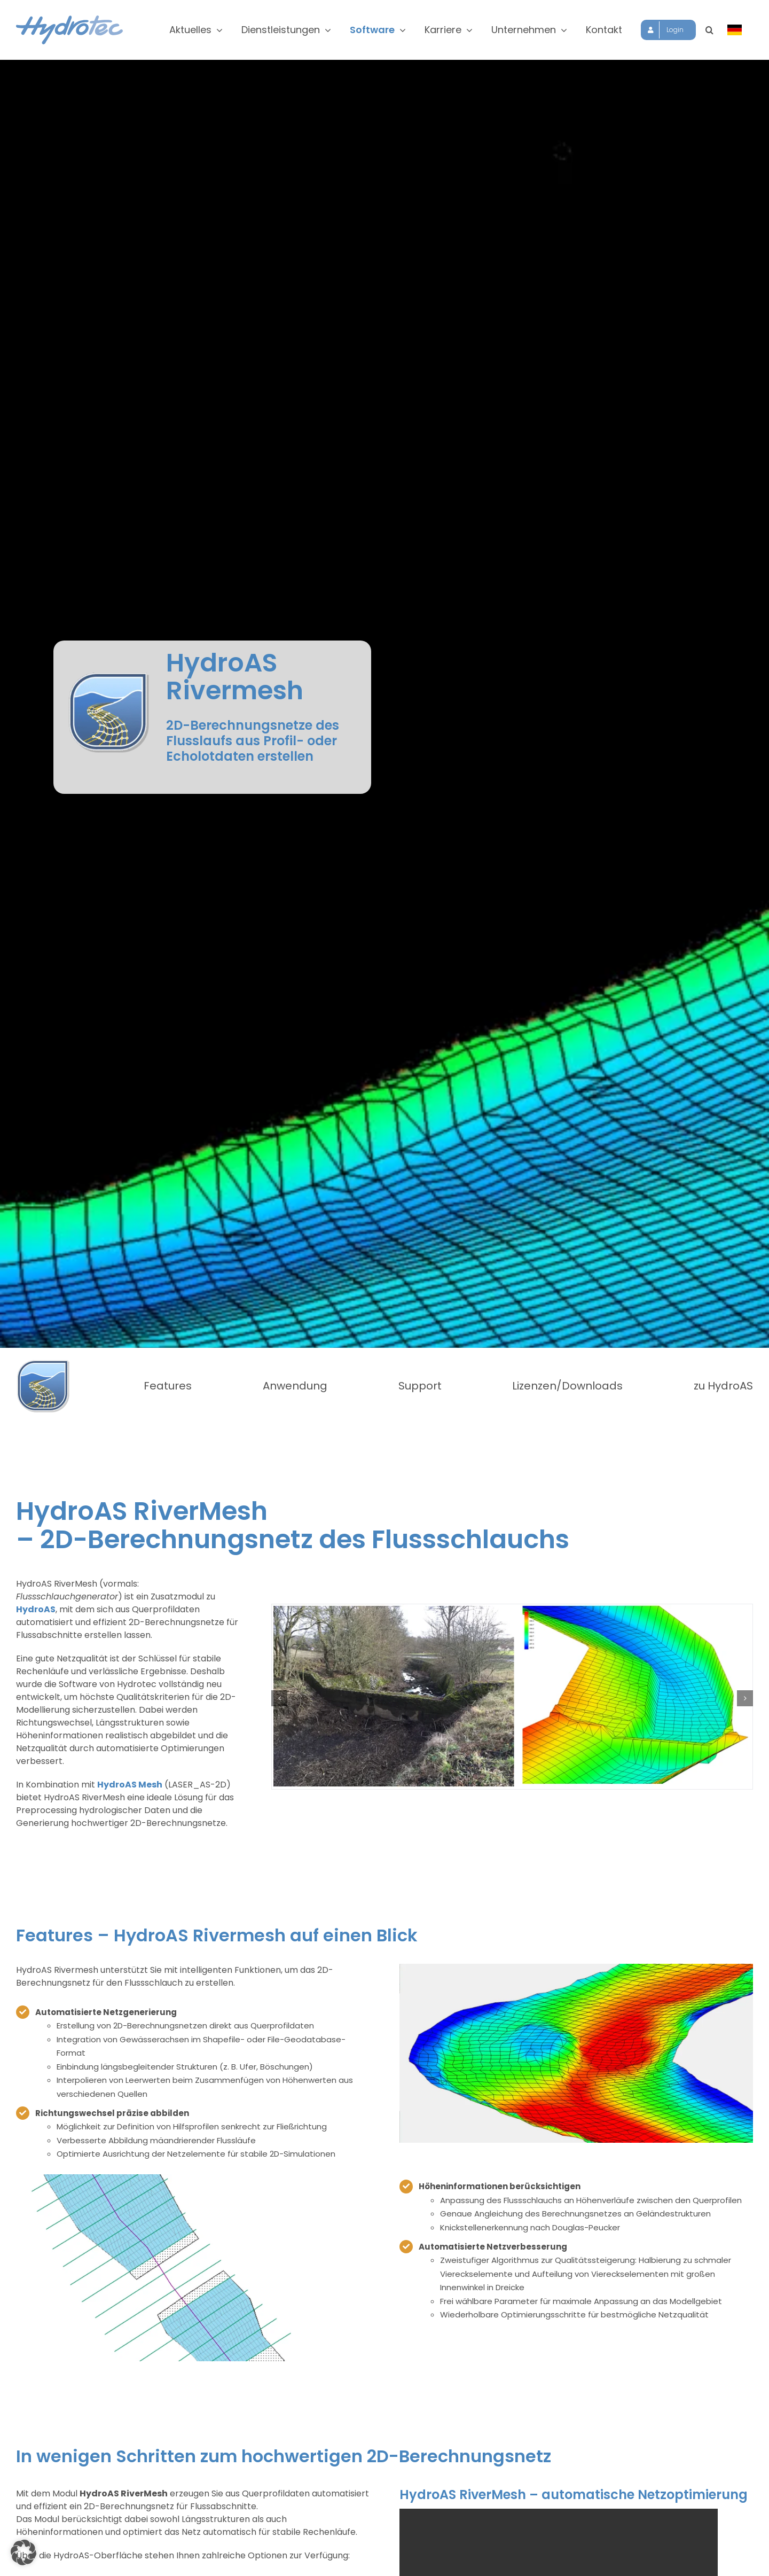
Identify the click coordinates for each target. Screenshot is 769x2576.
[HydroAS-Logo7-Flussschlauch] (42, 1363)
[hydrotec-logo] (69, 19)
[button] (709, 30)
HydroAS (36, 1609)
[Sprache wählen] (735, 30)
